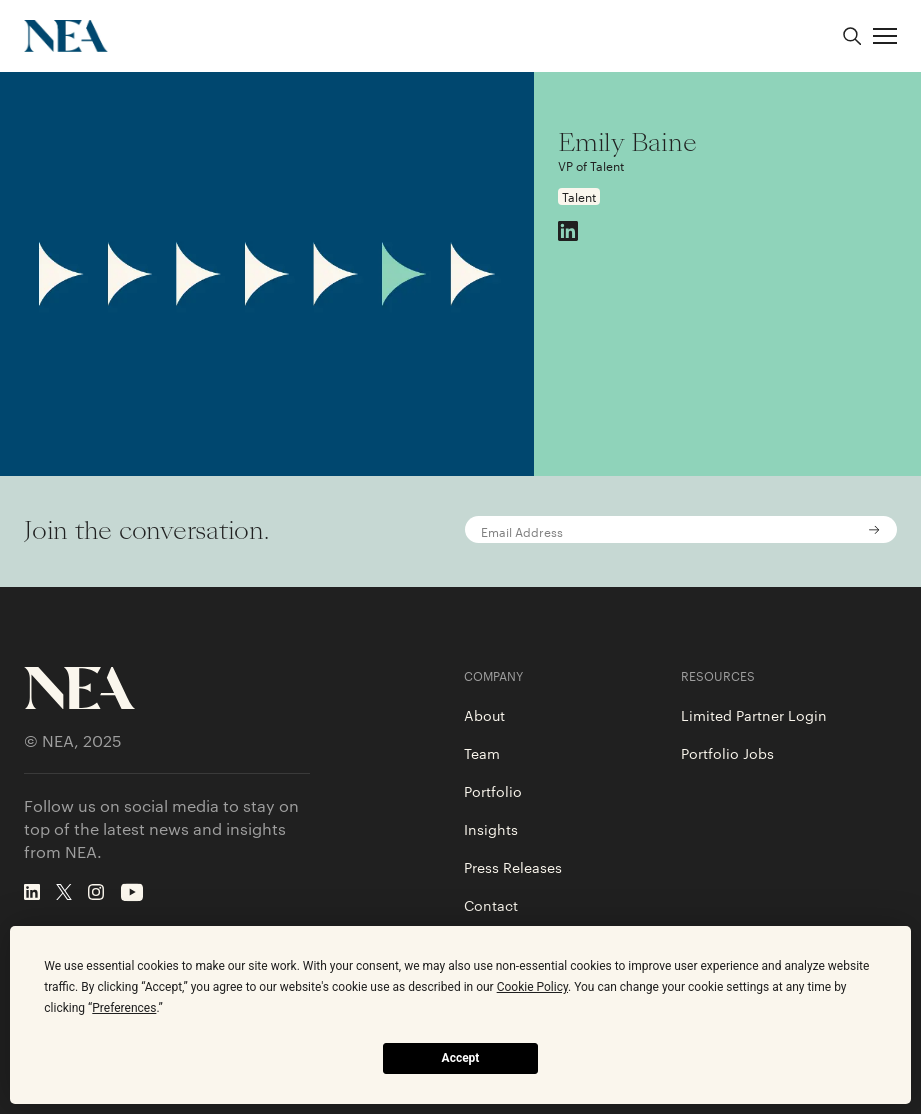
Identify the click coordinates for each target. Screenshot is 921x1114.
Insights (491, 829)
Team (482, 753)
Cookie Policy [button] (532, 987)
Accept (461, 1058)
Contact (491, 905)
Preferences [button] (124, 1008)
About (484, 715)
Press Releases (513, 867)
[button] (885, 36)
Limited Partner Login (754, 715)
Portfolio (493, 791)
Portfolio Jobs (727, 753)
